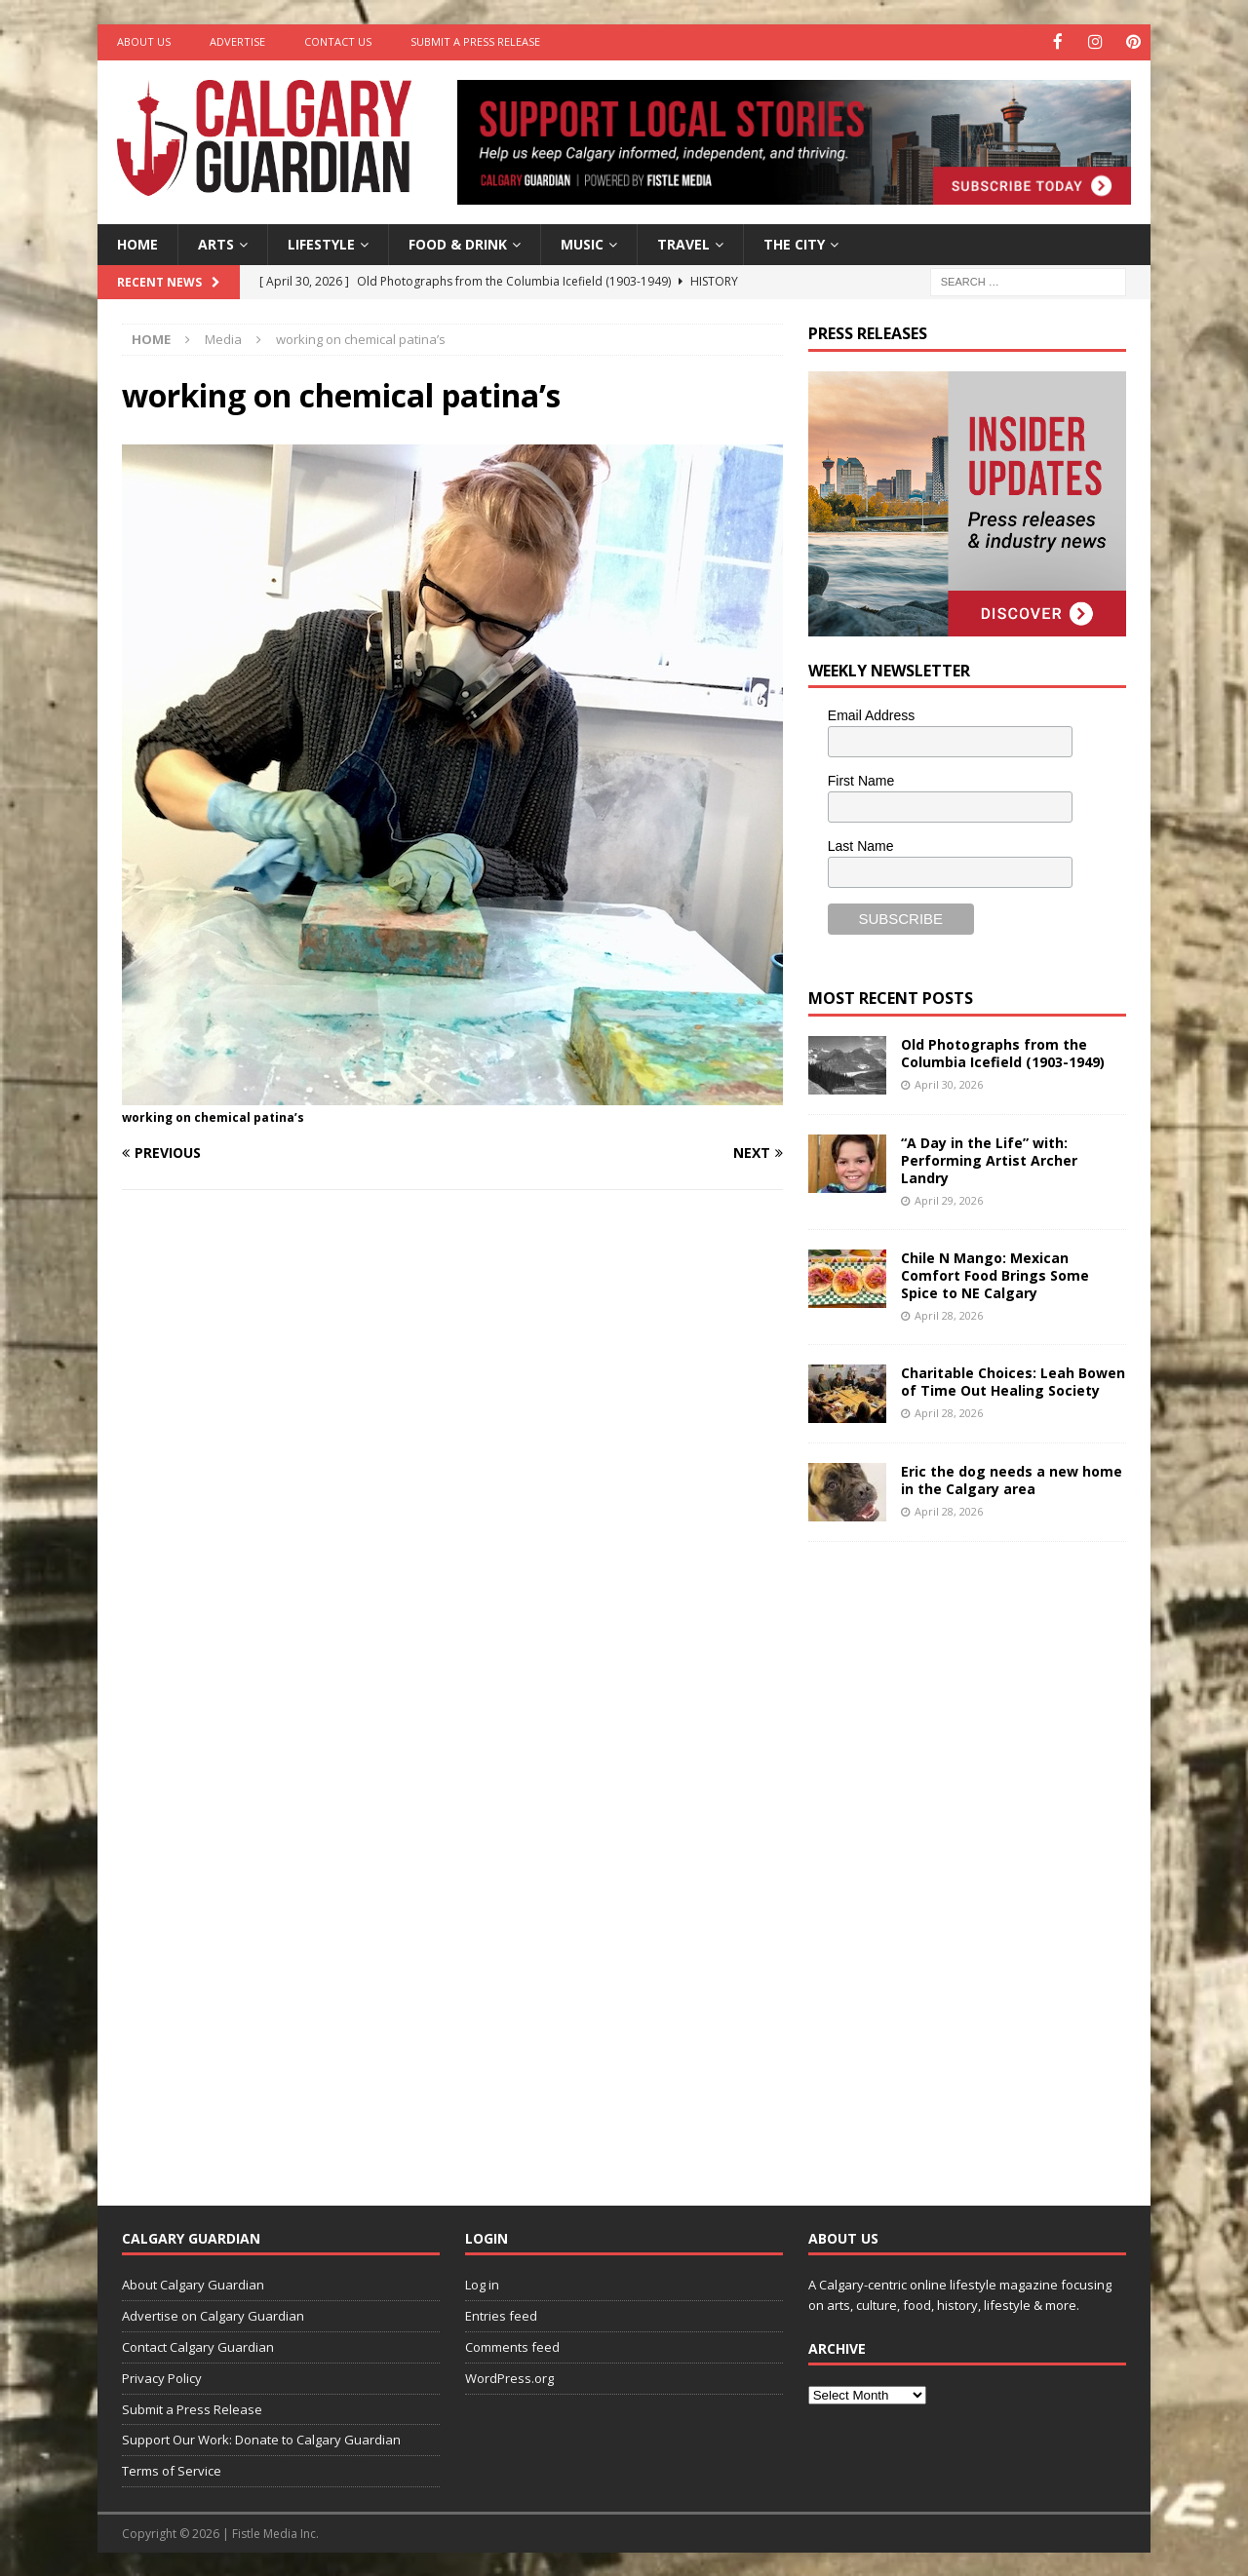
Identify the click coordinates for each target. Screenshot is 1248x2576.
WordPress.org (509, 2376)
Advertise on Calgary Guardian (213, 2315)
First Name (861, 780)
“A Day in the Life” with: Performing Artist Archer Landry (989, 1158)
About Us (144, 41)
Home (137, 242)
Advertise (237, 41)
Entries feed (501, 2315)
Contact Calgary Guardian (198, 2346)
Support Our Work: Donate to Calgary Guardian (261, 2438)
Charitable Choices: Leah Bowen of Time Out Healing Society (1013, 1380)
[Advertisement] (954, 1856)
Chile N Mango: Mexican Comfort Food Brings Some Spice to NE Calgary (995, 1273)
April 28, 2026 (949, 1314)
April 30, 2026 (949, 1082)
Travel (683, 242)
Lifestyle (321, 242)
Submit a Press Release (475, 41)
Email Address (871, 714)
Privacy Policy (162, 2376)
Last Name (861, 844)
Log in (482, 2283)
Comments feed (512, 2346)
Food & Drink (458, 242)
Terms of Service (171, 2470)
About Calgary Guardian (193, 2283)
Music (582, 242)
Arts (216, 242)
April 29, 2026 (949, 1199)
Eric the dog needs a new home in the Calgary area (1011, 1478)
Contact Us (337, 41)
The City (794, 242)
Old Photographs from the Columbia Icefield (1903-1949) (1003, 1051)
